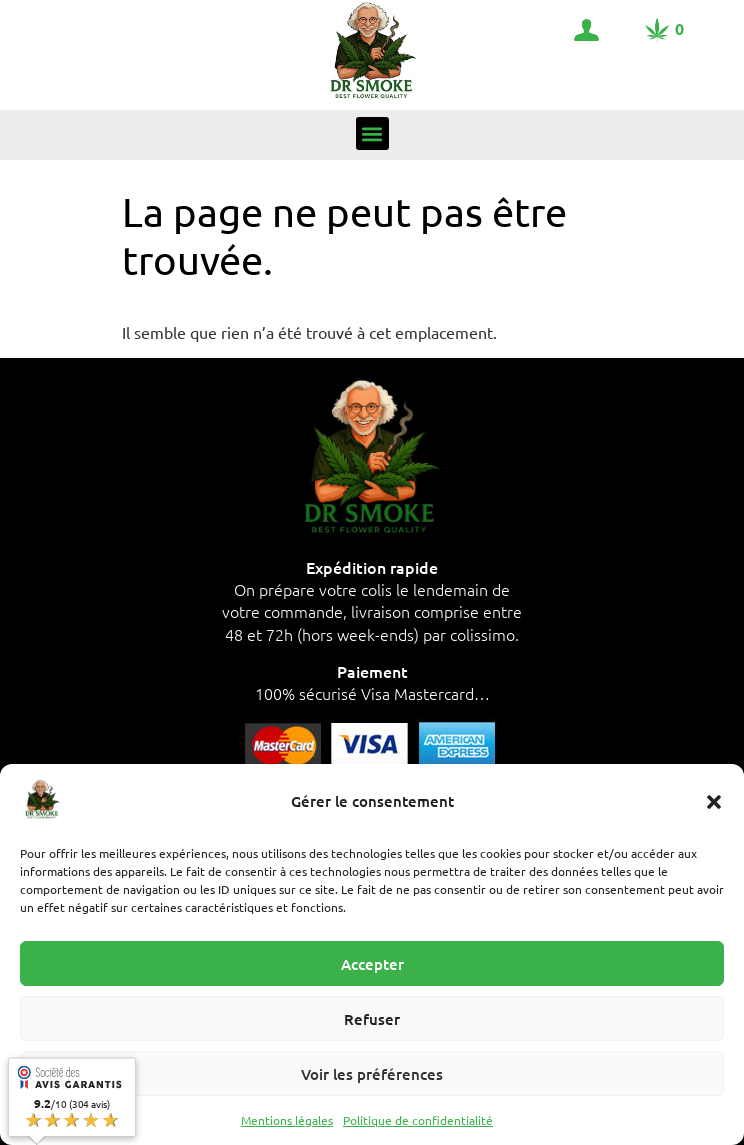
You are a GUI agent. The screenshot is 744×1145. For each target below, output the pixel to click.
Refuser (372, 1019)
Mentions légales (287, 1120)
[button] (714, 802)
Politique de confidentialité (418, 1120)
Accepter (372, 964)
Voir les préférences (372, 1074)
